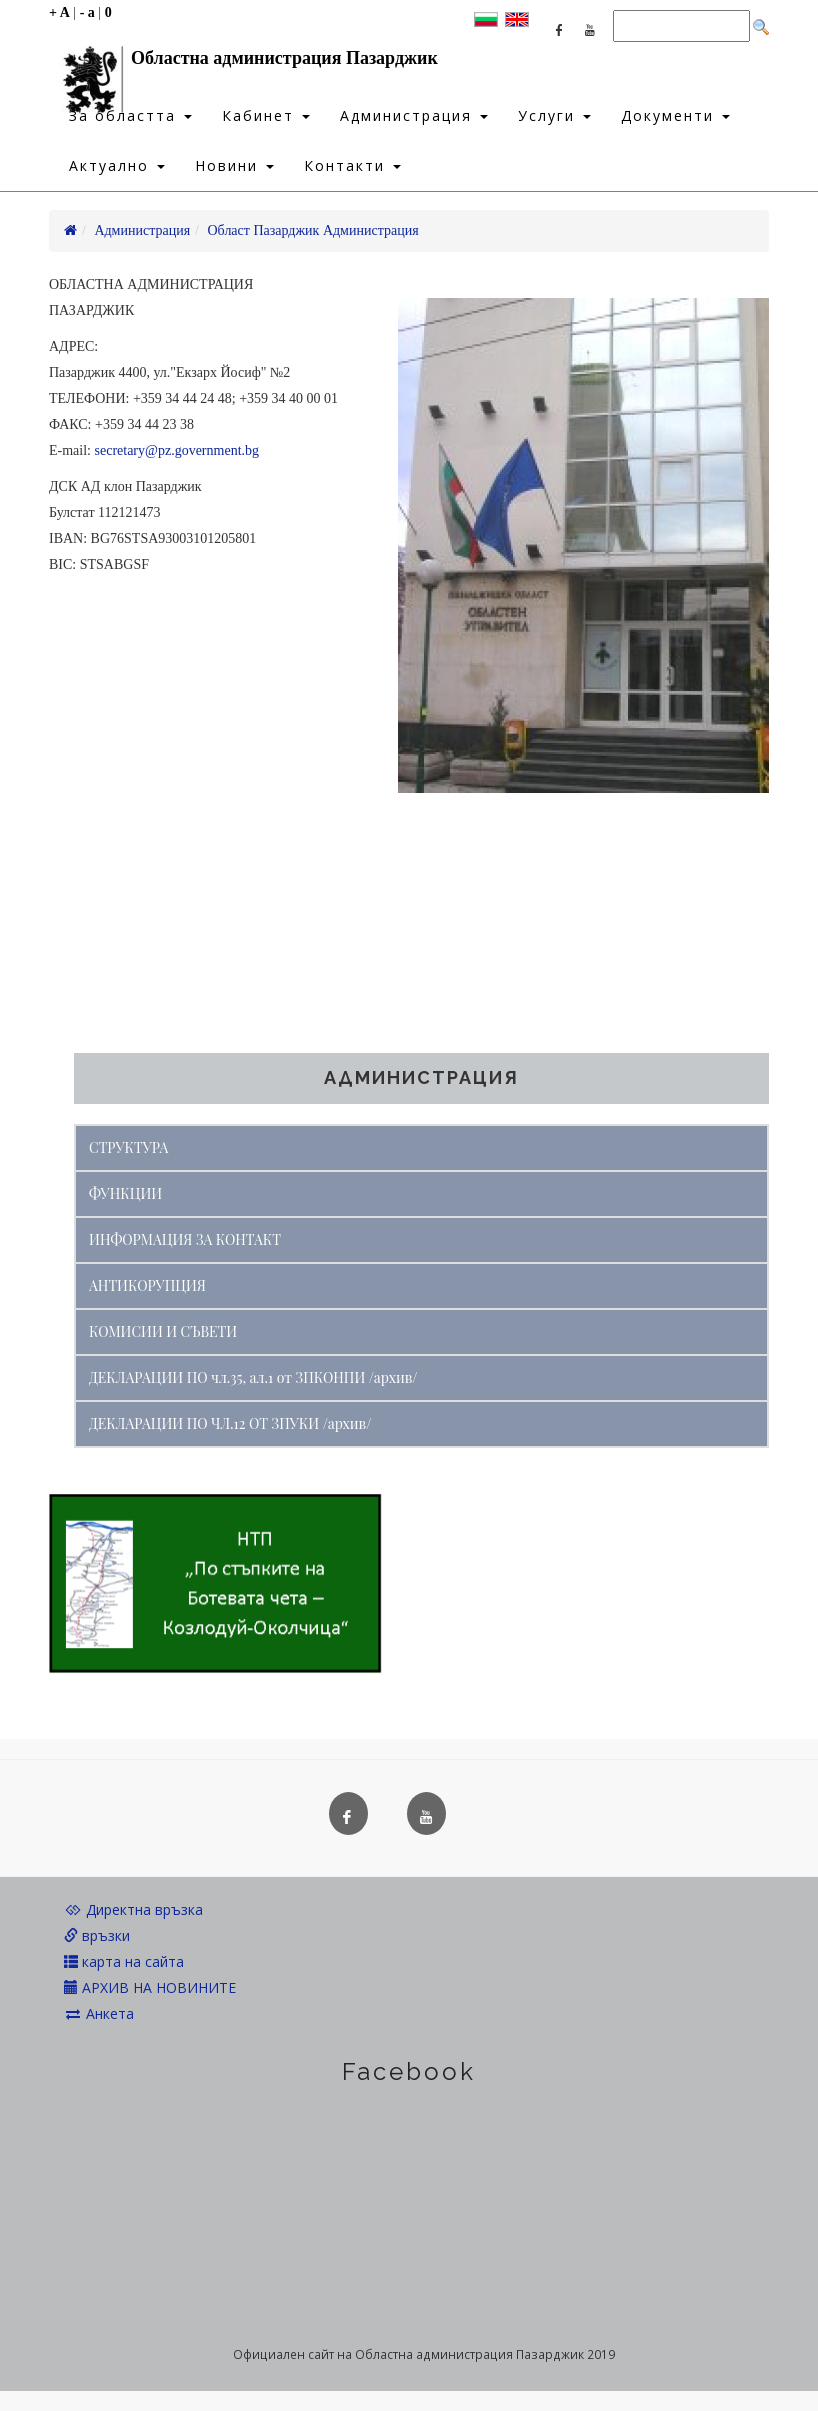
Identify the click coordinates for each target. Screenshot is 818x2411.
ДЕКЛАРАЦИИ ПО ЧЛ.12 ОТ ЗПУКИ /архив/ (230, 1423)
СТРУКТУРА (128, 1147)
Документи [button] (675, 115)
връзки (97, 1935)
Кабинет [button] (266, 115)
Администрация (142, 230)
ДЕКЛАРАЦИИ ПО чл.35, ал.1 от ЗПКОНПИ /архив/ (253, 1377)
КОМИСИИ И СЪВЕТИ (163, 1331)
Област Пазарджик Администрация (313, 230)
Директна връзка (133, 1909)
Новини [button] (234, 165)
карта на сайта (124, 1961)
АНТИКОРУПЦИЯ (147, 1285)
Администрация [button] (414, 115)
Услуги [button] (554, 115)
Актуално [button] (117, 165)
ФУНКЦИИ (125, 1193)
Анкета (99, 2013)
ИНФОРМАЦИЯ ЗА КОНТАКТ (185, 1239)
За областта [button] (130, 115)
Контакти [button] (352, 165)
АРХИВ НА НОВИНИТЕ (150, 1987)
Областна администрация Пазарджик (243, 63)
